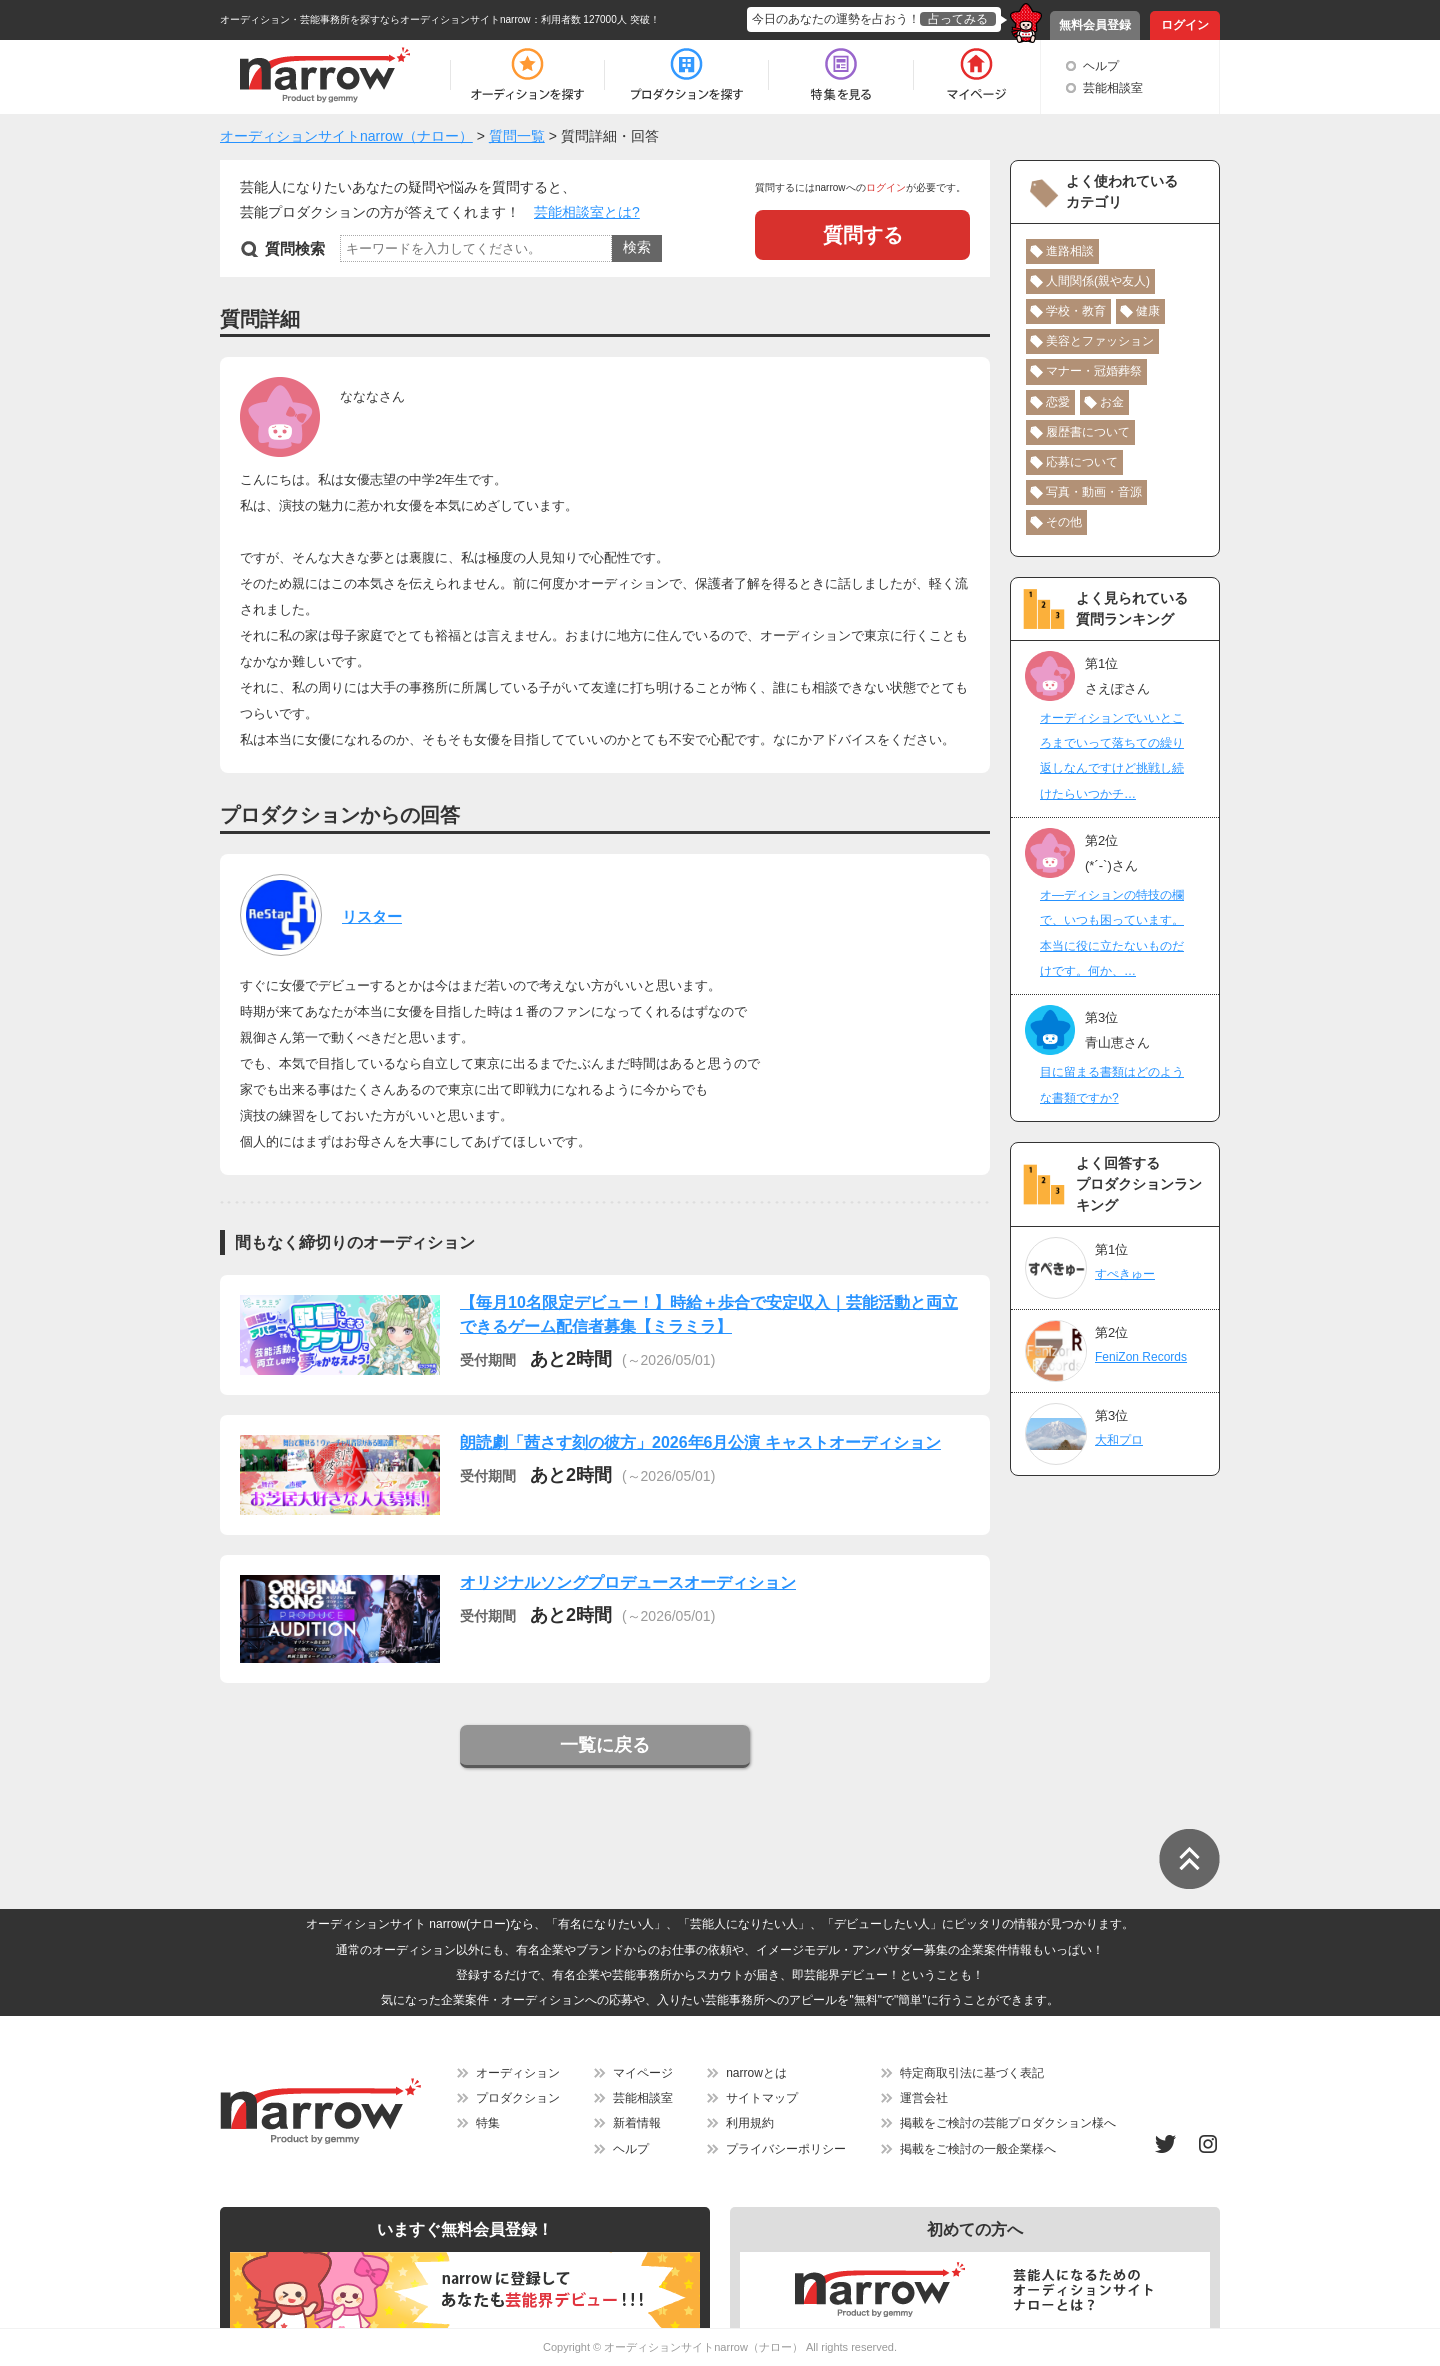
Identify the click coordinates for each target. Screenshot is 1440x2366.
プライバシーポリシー (786, 2149)
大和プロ (1119, 1440)
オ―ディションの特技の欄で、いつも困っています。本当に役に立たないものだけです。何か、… (1112, 933)
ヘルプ (1101, 66)
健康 (1148, 311)
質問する (863, 235)
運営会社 (924, 2098)
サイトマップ (762, 2098)
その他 (1064, 522)
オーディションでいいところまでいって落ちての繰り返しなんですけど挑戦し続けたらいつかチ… (1112, 756)
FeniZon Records (1141, 1357)
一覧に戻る (605, 1745)
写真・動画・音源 (1094, 492)
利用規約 (750, 2123)
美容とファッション (1100, 341)
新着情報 (637, 2123)
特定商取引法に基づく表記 (972, 2073)
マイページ (643, 2073)
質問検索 (295, 248)
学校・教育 (1076, 311)
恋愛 (1058, 402)
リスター (372, 916)
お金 (1112, 402)
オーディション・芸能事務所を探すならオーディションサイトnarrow (375, 19)
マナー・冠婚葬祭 (1094, 371)
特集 (488, 2123)
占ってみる (958, 19)
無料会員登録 (1095, 25)
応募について (1082, 462)
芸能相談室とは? (587, 212)
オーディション (518, 2073)
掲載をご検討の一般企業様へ (978, 2149)
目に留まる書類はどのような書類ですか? (1112, 1084)
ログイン (1185, 25)
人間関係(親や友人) (1098, 281)
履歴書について (1088, 432)
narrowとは (756, 2073)
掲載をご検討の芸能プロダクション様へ (1008, 2123)
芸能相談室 (1113, 88)
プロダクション (518, 2098)
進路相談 (1070, 251)
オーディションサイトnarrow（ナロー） (703, 2347)
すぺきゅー (1125, 1274)
